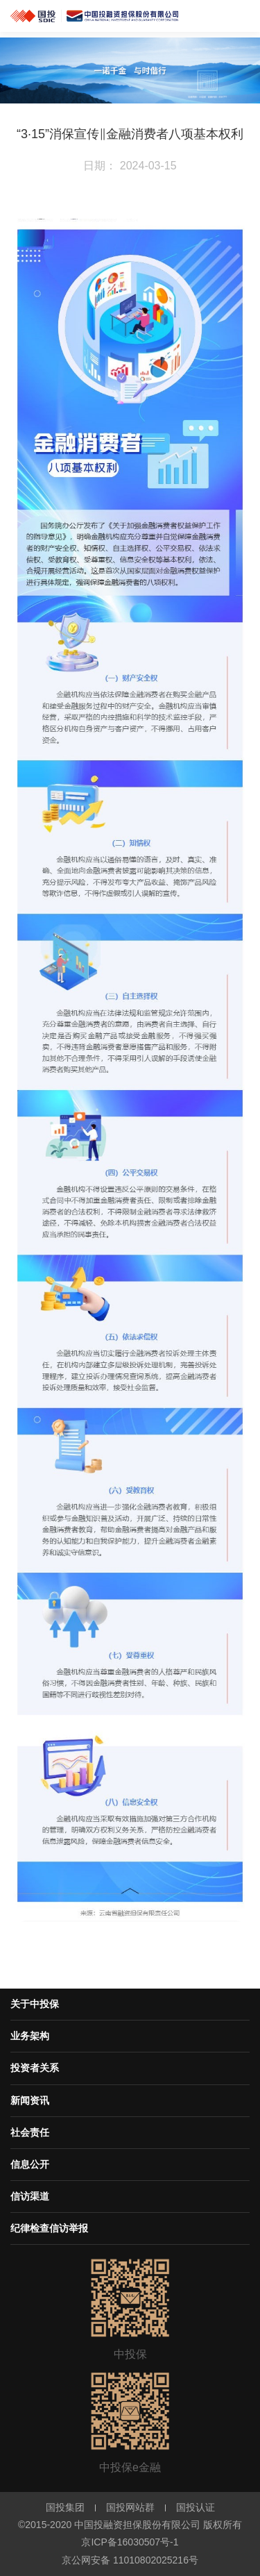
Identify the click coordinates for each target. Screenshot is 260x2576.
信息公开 (29, 2164)
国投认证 (195, 2507)
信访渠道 (29, 2196)
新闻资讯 (29, 2100)
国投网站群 (130, 2507)
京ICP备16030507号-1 (129, 2542)
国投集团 (65, 2507)
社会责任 (29, 2132)
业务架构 (29, 2035)
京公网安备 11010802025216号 (130, 2560)
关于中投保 (34, 2003)
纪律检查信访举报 (49, 2228)
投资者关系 (34, 2067)
